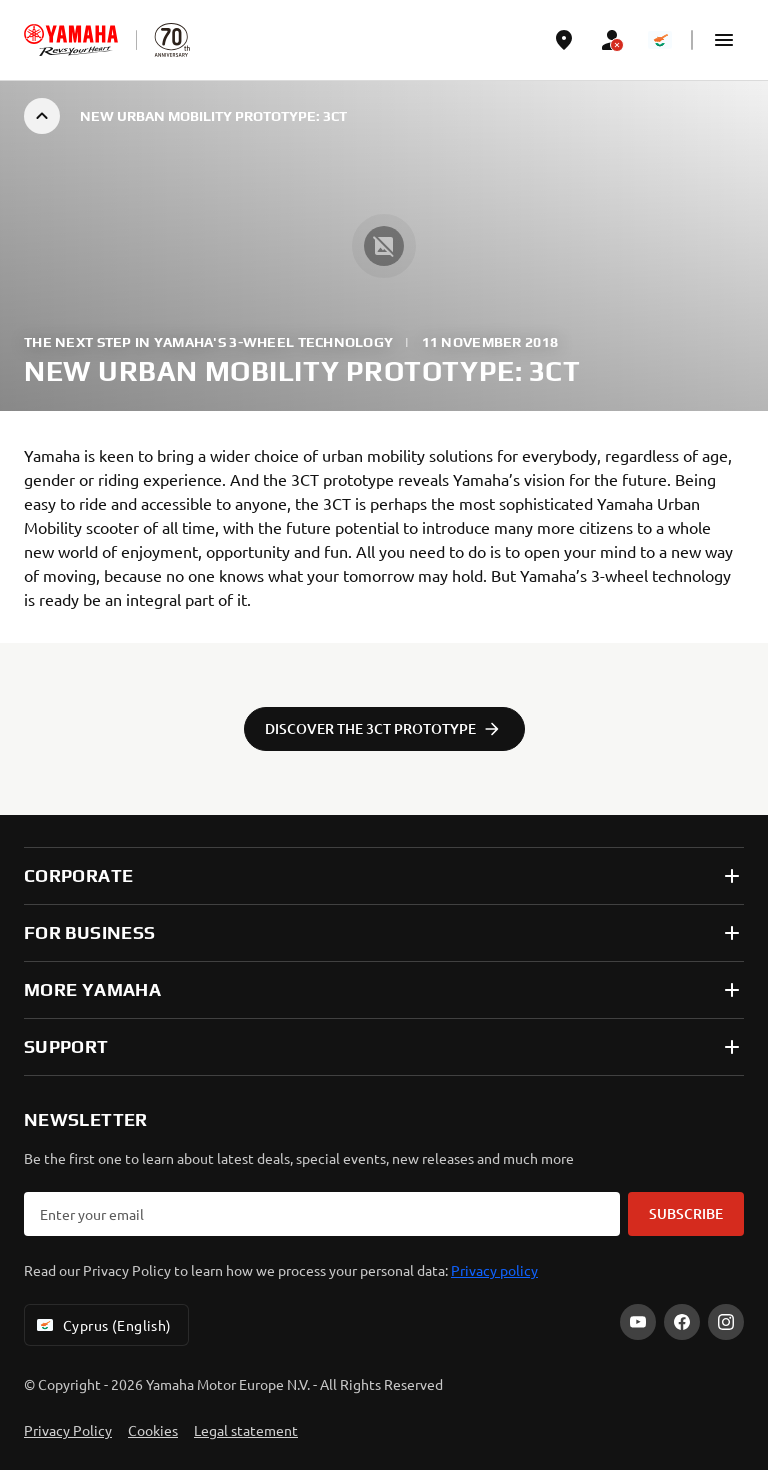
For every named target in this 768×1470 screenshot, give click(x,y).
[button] (724, 40)
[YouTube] (638, 1322)
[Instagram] (726, 1322)
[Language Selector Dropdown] (660, 40)
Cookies (153, 1430)
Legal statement (246, 1430)
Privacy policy (494, 1270)
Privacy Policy (68, 1430)
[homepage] (71, 40)
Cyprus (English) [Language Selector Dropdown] (102, 1325)
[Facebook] (682, 1322)
